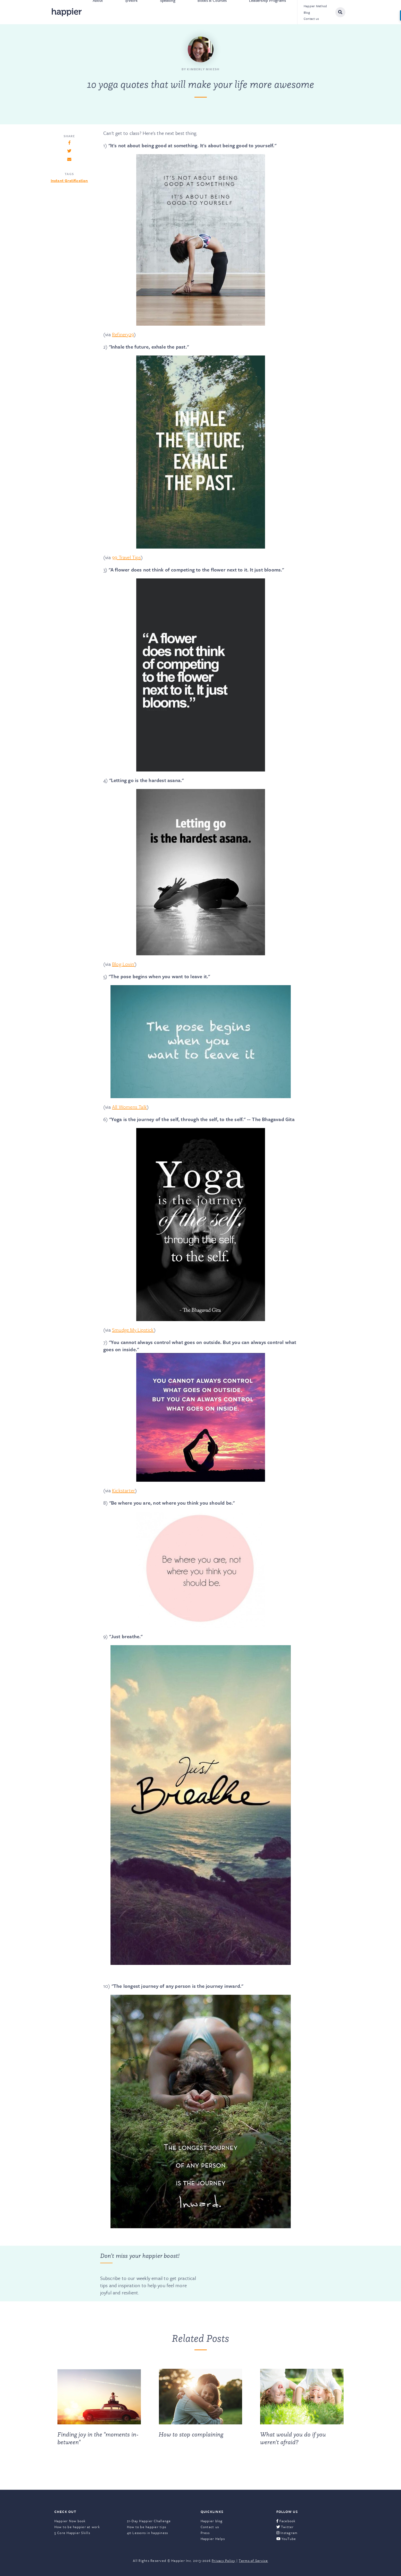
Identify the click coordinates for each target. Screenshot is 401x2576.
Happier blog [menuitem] (212, 2520)
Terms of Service (253, 2560)
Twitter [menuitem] (285, 2526)
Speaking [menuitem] (168, 12)
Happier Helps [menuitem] (213, 2538)
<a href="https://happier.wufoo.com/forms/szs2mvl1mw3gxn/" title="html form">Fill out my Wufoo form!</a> (249, 2273)
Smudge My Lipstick (133, 1329)
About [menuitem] (98, 12)
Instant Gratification (69, 180)
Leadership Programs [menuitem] (267, 12)
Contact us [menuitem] (311, 18)
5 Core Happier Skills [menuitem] (72, 2532)
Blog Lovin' (123, 963)
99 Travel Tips (126, 557)
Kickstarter (123, 1490)
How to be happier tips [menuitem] (146, 2526)
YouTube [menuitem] (286, 2538)
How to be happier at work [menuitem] (77, 2526)
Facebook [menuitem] (286, 2520)
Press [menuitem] (205, 2532)
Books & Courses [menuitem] (212, 12)
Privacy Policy (223, 2560)
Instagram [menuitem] (287, 2532)
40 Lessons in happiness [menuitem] (147, 2532)
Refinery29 (123, 334)
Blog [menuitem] (307, 12)
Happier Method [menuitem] (315, 6)
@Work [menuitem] (131, 12)
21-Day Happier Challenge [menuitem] (149, 2520)
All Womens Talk (129, 1106)
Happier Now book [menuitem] (70, 2520)
